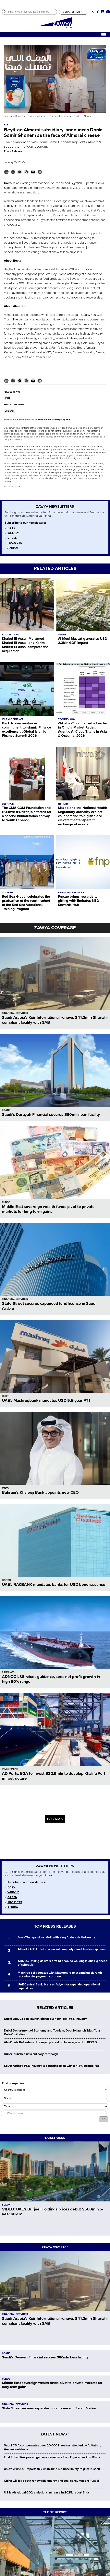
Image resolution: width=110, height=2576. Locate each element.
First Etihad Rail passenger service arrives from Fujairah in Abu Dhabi (52, 2457)
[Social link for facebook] (97, 11)
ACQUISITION (10, 634)
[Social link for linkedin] (102, 11)
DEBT (5, 1396)
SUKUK (6, 2204)
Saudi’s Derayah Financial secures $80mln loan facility (51, 1114)
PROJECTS (14, 542)
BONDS (6, 1580)
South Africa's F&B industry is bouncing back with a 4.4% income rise (52, 2066)
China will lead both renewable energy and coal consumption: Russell (52, 2481)
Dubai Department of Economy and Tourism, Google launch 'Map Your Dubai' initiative (52, 2032)
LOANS (6, 1110)
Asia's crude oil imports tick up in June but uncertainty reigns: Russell (52, 2469)
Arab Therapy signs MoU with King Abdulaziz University (56, 1937)
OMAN (62, 634)
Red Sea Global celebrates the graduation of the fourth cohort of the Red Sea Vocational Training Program (26, 902)
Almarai (9, 410)
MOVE (5, 1488)
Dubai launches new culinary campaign (31, 2054)
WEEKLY (13, 533)
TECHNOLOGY (66, 719)
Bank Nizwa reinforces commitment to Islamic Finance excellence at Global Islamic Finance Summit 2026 (26, 729)
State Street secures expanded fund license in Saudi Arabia (49, 2408)
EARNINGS (8, 1672)
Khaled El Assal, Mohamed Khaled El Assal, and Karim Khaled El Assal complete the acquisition (25, 644)
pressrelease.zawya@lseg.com (54, 419)
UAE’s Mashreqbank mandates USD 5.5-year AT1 (46, 1400)
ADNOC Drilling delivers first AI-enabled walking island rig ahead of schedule (62, 1963)
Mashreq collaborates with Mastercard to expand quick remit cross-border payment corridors (60, 1974)
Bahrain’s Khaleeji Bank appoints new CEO (40, 1492)
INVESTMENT (10, 1769)
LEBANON (8, 803)
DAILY (11, 528)
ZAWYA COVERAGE (55, 928)
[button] (6, 172)
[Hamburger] (103, 34)
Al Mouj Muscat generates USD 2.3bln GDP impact (82, 640)
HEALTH (63, 803)
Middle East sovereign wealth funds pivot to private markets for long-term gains (48, 1209)
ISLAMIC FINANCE (13, 719)
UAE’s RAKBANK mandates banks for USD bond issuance (53, 1584)
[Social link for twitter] (92, 11)
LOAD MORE (55, 1819)
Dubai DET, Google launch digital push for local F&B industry (45, 2019)
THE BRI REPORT (55, 2512)
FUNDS (6, 1202)
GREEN (12, 538)
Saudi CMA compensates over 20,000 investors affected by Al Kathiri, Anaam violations (52, 2447)
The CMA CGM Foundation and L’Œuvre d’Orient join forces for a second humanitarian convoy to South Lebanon (26, 814)
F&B (7, 398)
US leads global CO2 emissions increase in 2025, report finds (47, 2492)
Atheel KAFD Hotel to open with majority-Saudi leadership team (62, 1949)
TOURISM (7, 892)
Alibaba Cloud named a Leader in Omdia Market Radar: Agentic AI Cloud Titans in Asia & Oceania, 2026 (82, 729)
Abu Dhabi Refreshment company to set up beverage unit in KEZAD (50, 2042)
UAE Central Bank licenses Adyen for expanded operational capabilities (59, 1986)
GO (104, 2119)
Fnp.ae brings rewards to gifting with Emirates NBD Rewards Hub (78, 900)
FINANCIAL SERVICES (71, 892)
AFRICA (12, 547)
